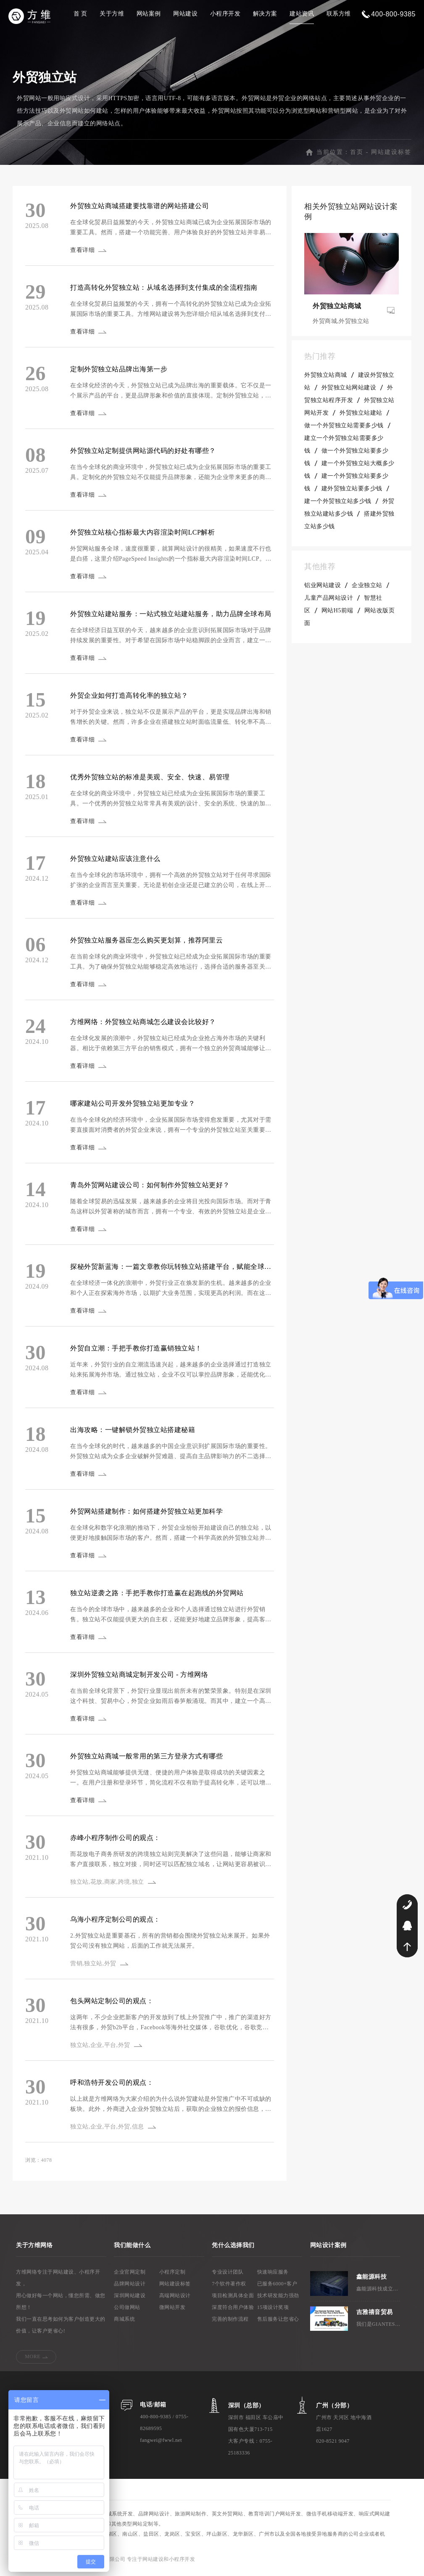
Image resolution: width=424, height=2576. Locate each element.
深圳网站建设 (129, 2299)
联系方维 (339, 14)
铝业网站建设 (322, 588)
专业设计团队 (227, 2275)
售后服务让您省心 (278, 2322)
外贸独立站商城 (325, 378)
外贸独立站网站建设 (349, 391)
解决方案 (265, 14)
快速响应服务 (273, 2275)
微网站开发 (172, 2311)
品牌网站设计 (129, 2287)
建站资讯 (302, 14)
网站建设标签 (391, 155)
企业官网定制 (129, 2275)
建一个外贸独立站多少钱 (337, 504)
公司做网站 (127, 2311)
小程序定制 (172, 2275)
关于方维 (112, 14)
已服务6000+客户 (277, 2287)
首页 (356, 155)
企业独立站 (367, 588)
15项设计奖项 (273, 2311)
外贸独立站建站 (361, 416)
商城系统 (124, 2322)
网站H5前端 (337, 614)
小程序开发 (225, 14)
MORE (32, 2360)
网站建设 (185, 14)
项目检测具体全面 (233, 2299)
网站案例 (149, 14)
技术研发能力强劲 (278, 2299)
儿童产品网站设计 (328, 601)
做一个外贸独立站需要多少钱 (344, 429)
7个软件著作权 (229, 2287)
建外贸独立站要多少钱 (351, 492)
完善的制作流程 (230, 2322)
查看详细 (83, 253)
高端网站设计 (175, 2299)
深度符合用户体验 (233, 2311)
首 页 (80, 14)
